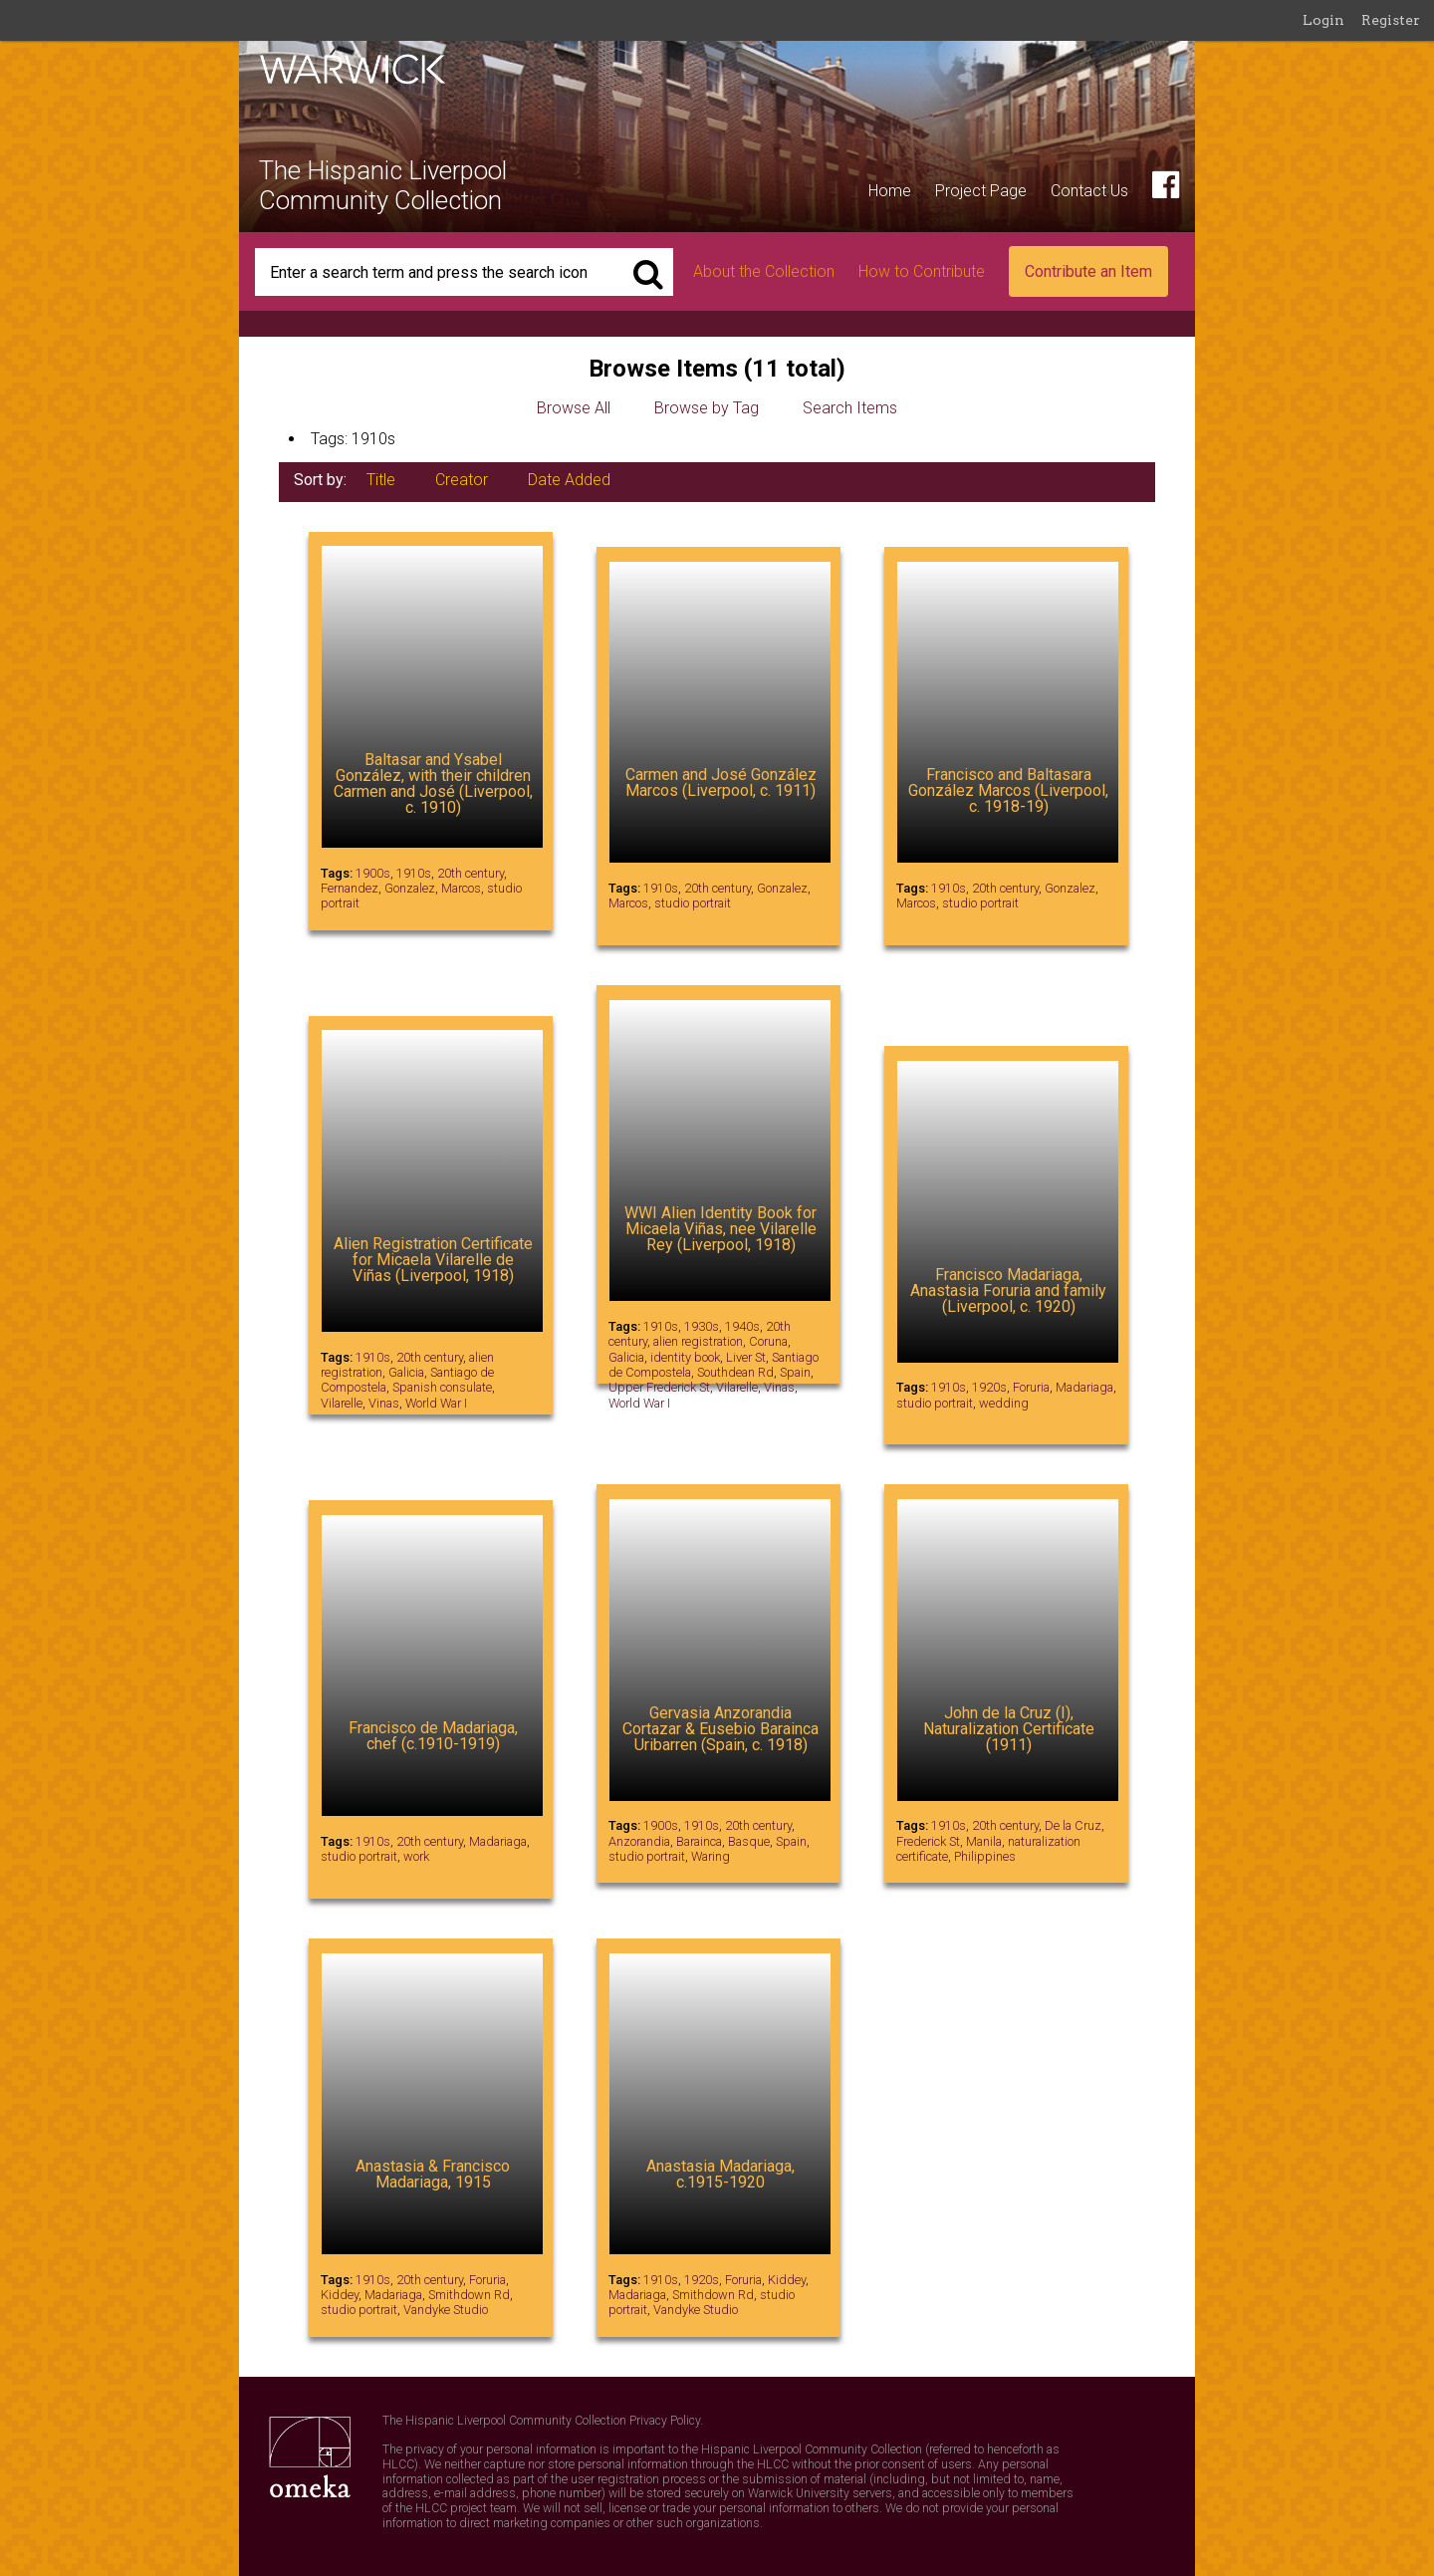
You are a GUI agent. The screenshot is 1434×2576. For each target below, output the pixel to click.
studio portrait (692, 903)
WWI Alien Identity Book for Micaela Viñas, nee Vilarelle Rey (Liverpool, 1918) (720, 1228)
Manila (984, 1841)
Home (889, 190)
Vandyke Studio (445, 2309)
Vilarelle (341, 1403)
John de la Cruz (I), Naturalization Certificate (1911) (1008, 1728)
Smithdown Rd (469, 2294)
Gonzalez (409, 888)
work (416, 1856)
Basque (749, 1841)
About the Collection (764, 271)
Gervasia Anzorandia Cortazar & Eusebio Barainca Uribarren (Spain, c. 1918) (720, 1728)
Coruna (768, 1341)
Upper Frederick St (659, 1387)
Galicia (406, 1372)
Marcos (461, 888)
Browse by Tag (706, 407)
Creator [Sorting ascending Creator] (461, 479)
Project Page (981, 190)
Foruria (1031, 1387)
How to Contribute (921, 271)
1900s (373, 873)
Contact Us (1089, 190)
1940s (742, 1326)
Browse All (573, 407)
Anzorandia (639, 1841)
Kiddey (339, 2294)
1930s (701, 1326)
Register (1390, 20)
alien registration (698, 1341)
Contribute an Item (1088, 271)
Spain (795, 1372)
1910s (413, 873)
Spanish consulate (442, 1387)
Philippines (985, 1856)
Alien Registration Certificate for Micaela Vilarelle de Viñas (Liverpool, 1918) (433, 1259)
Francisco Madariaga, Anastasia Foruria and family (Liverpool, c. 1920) (1008, 1290)
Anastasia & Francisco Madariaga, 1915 (433, 2174)
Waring (710, 1856)
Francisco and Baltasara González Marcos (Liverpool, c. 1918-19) (1008, 790)
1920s (989, 1387)
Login (1323, 20)
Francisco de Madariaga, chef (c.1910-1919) (433, 1735)
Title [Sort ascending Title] (380, 479)
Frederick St (928, 1841)
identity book (685, 1357)
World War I (436, 1403)
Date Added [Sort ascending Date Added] (569, 479)
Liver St (746, 1357)
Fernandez (349, 888)
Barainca (699, 1841)
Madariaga (1084, 1387)
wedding (1004, 1403)
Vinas (383, 1403)
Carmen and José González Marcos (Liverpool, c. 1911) (721, 782)
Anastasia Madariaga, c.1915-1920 (720, 2174)
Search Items (850, 407)
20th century (470, 873)
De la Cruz (1073, 1825)
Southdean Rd (735, 1372)
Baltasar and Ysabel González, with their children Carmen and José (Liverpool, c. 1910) (433, 783)
